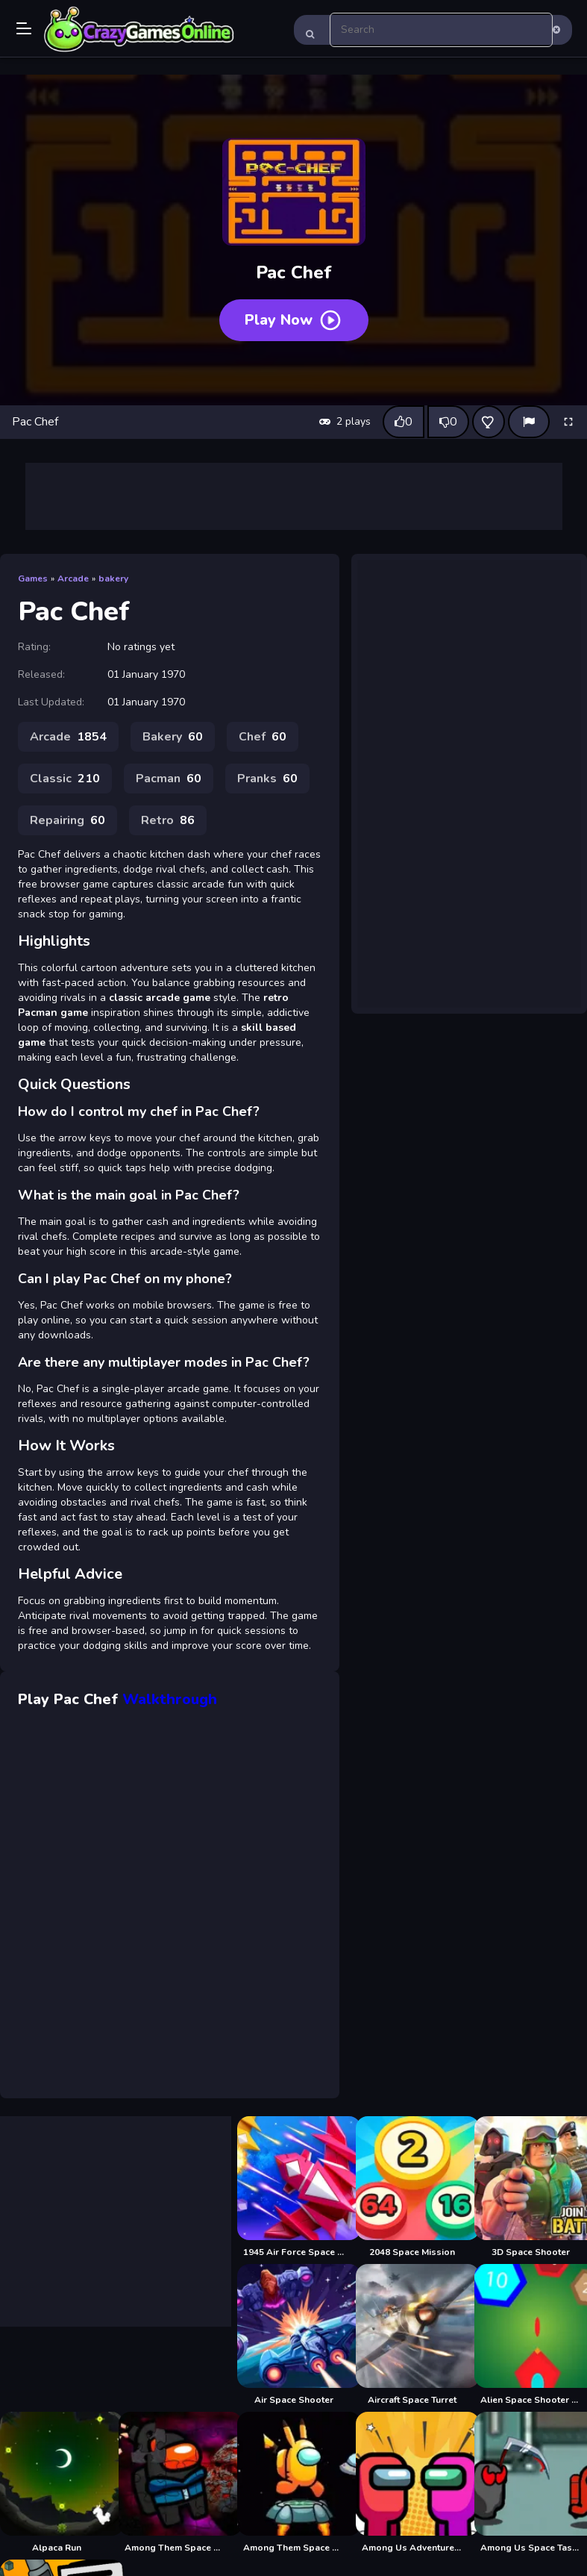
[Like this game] (403, 421)
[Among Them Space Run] (293, 2483)
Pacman (168, 779)
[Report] (529, 421)
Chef (262, 737)
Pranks (267, 779)
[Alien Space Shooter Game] (530, 2335)
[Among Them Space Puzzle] (175, 2483)
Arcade (73, 578)
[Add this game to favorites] (488, 421)
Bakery (172, 737)
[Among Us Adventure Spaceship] (412, 2483)
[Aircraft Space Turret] (412, 2335)
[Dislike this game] (448, 421)
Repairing (67, 820)
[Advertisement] (293, 496)
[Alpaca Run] (56, 2483)
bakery (113, 578)
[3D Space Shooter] (530, 2187)
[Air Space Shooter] (293, 2335)
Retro (168, 820)
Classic (65, 779)
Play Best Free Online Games (139, 30)
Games (33, 578)
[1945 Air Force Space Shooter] (293, 2187)
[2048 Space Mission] (412, 2187)
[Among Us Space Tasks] (530, 2483)
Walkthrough (169, 1699)
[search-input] (441, 30)
